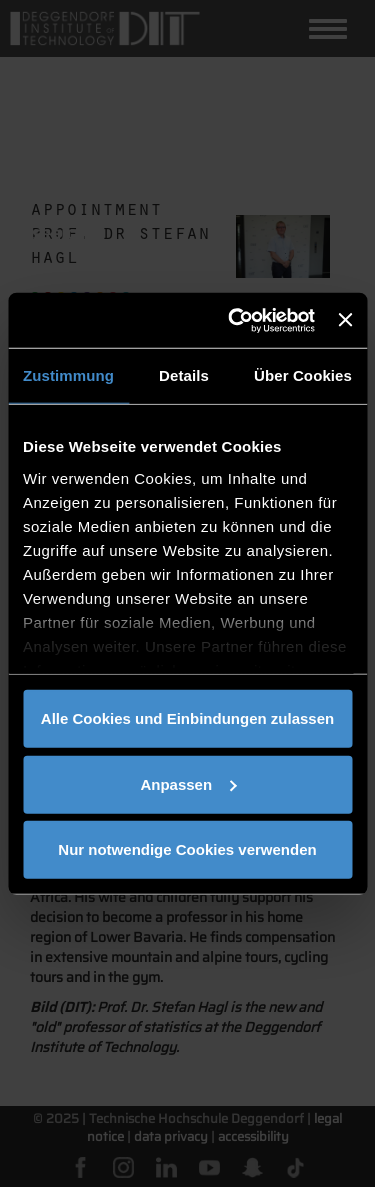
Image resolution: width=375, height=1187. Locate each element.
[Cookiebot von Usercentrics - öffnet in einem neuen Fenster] (235, 320)
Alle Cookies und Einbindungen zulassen (187, 718)
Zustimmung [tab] (68, 375)
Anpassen (188, 783)
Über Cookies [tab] (303, 375)
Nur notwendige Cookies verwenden (187, 849)
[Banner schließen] (345, 320)
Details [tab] (184, 375)
